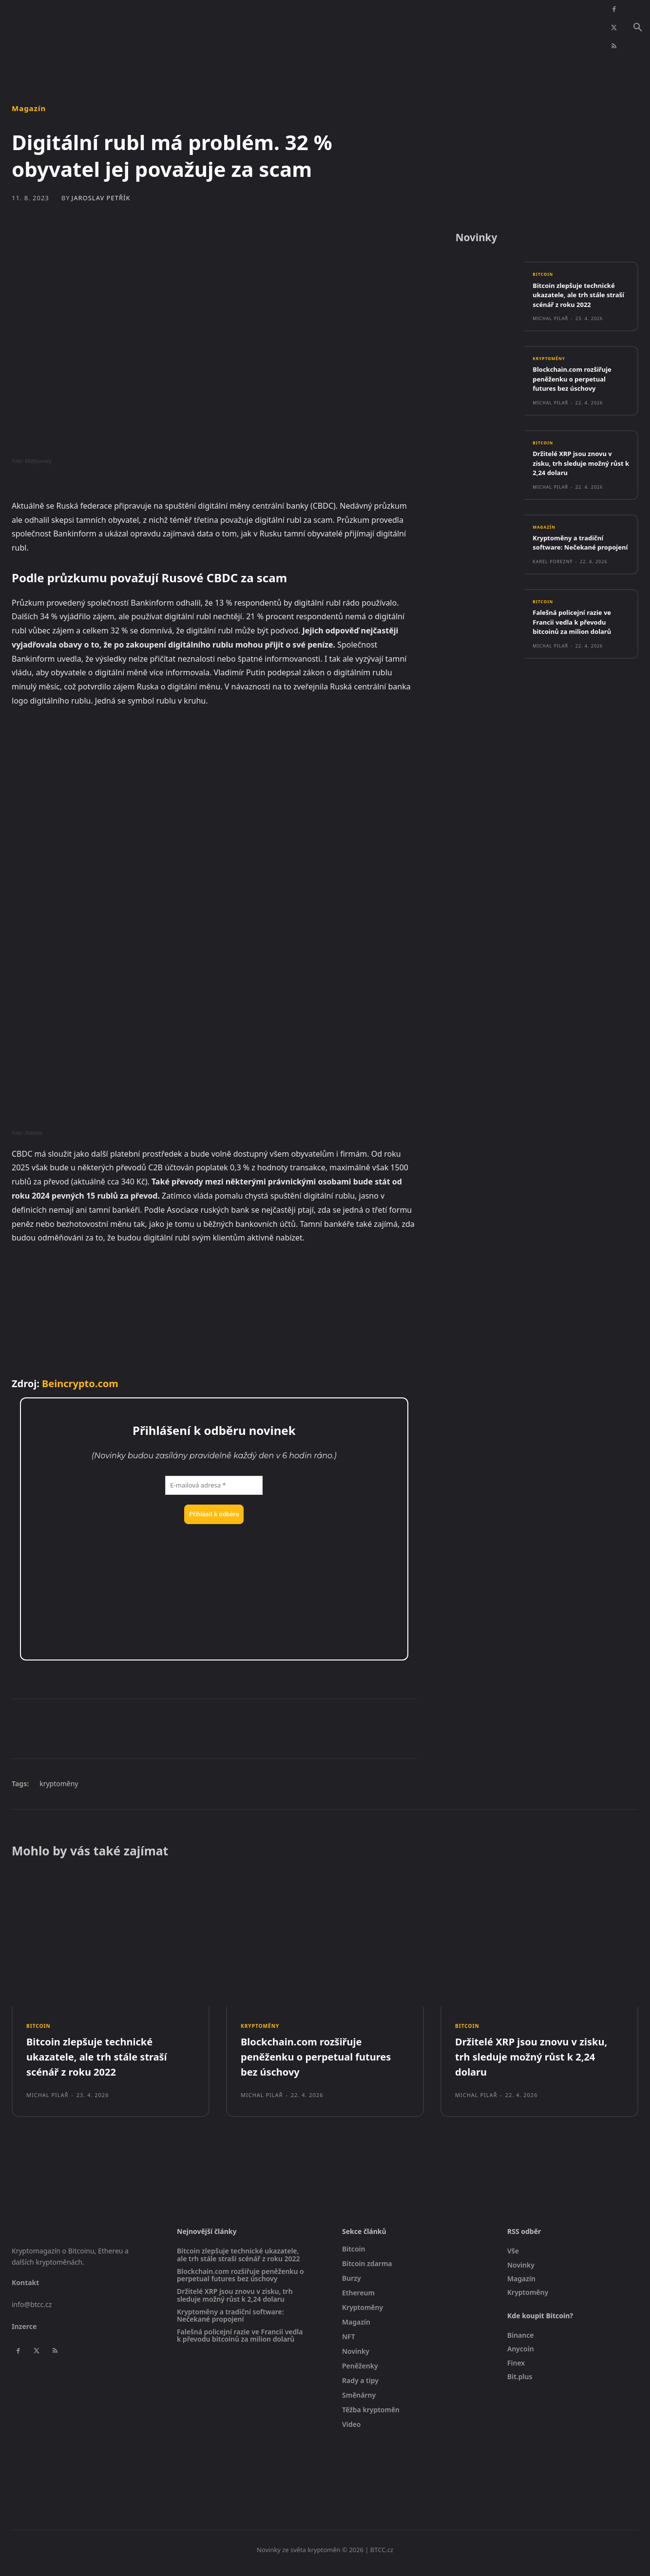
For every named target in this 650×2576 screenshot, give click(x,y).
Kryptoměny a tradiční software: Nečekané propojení (573, 554)
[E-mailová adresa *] (214, 1485)
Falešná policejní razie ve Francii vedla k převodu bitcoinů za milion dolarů (578, 639)
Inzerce (24, 2332)
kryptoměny (58, 1783)
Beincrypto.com (80, 1383)
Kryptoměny (552, 364)
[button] (638, 27)
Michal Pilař (550, 323)
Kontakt (25, 2289)
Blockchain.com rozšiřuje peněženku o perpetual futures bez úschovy (578, 384)
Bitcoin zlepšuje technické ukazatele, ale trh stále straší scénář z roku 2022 (580, 299)
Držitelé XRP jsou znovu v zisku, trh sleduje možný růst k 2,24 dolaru (578, 469)
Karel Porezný (553, 578)
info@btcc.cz (32, 2310)
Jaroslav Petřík (101, 198)
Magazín (29, 108)
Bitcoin (544, 279)
